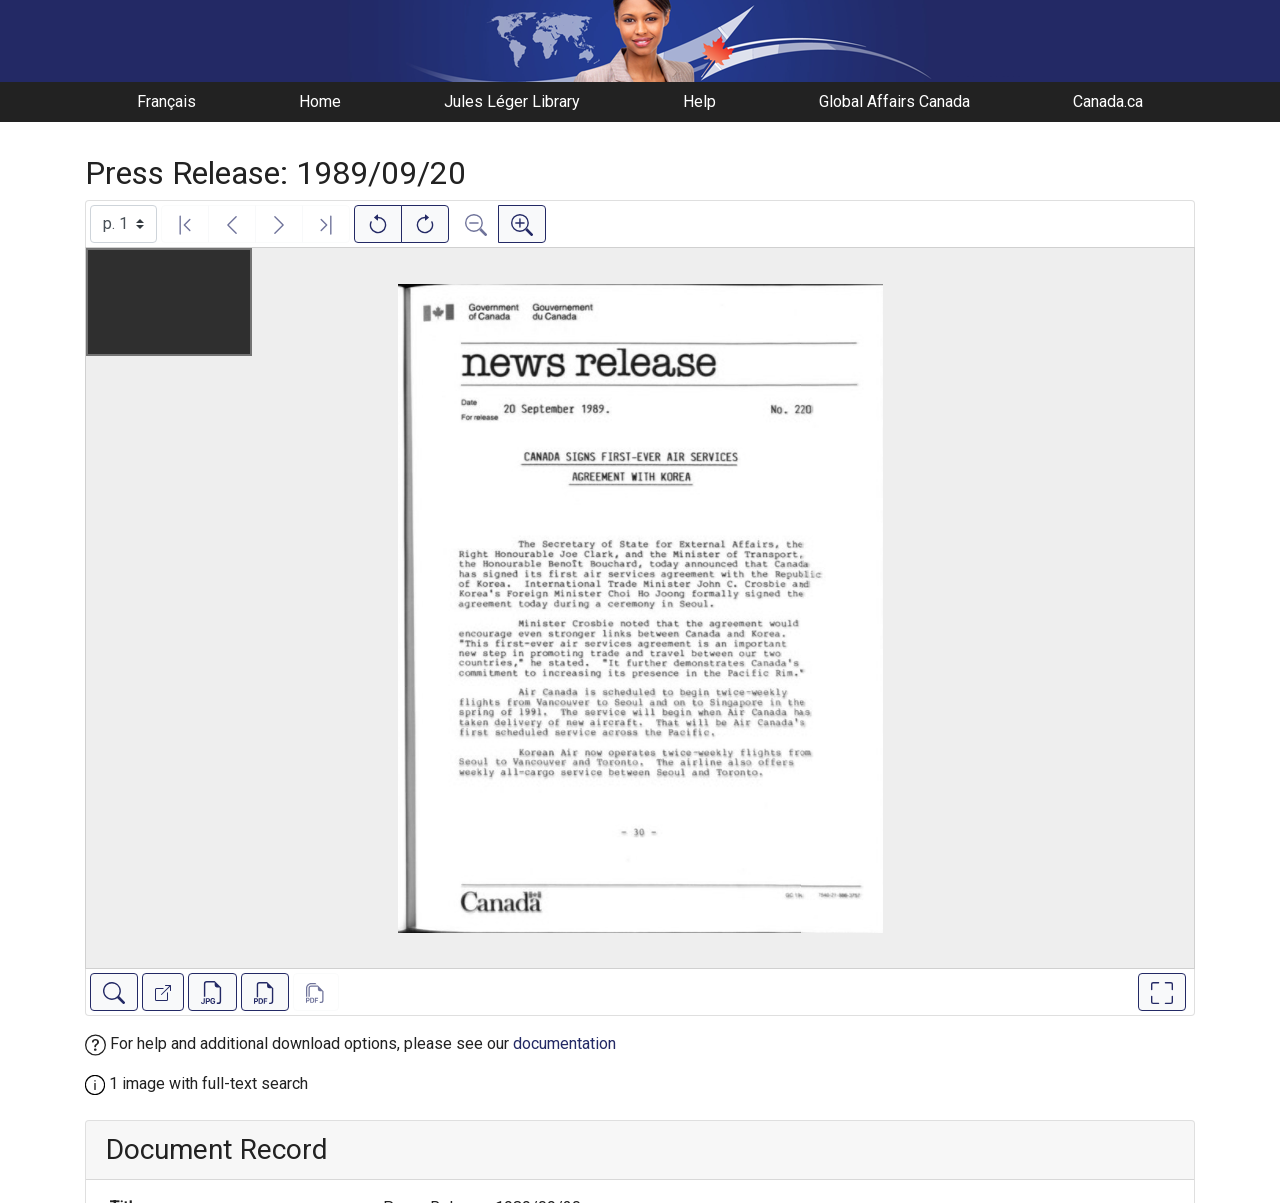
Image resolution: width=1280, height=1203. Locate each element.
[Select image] (123, 224)
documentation (564, 1043)
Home (320, 101)
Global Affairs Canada (894, 101)
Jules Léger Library (512, 101)
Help (699, 101)
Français (166, 101)
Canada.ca (1108, 101)
